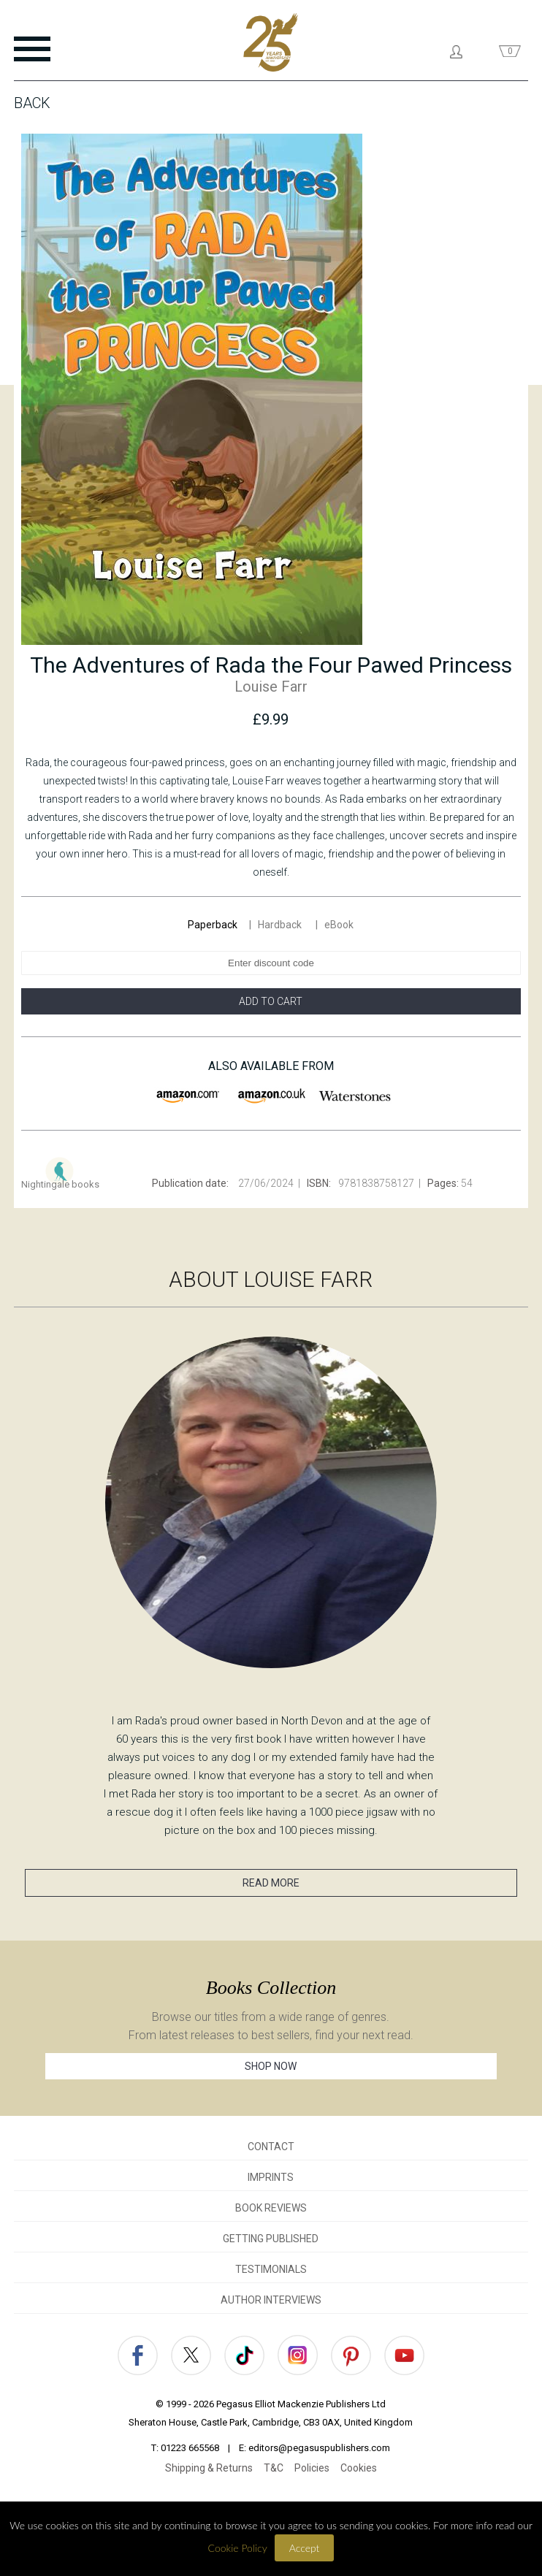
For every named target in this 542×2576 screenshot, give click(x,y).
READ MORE (271, 1883)
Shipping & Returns (209, 2468)
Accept (304, 2548)
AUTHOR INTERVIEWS (271, 2300)
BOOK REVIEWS (271, 2208)
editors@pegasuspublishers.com (319, 2447)
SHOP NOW (271, 2066)
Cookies (358, 2468)
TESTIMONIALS (271, 2269)
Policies (311, 2468)
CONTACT (271, 2146)
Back (32, 103)
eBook (339, 924)
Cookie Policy (237, 2548)
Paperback (212, 924)
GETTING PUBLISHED (270, 2238)
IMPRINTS (271, 2177)
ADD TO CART (270, 1001)
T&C (273, 2468)
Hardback (281, 924)
